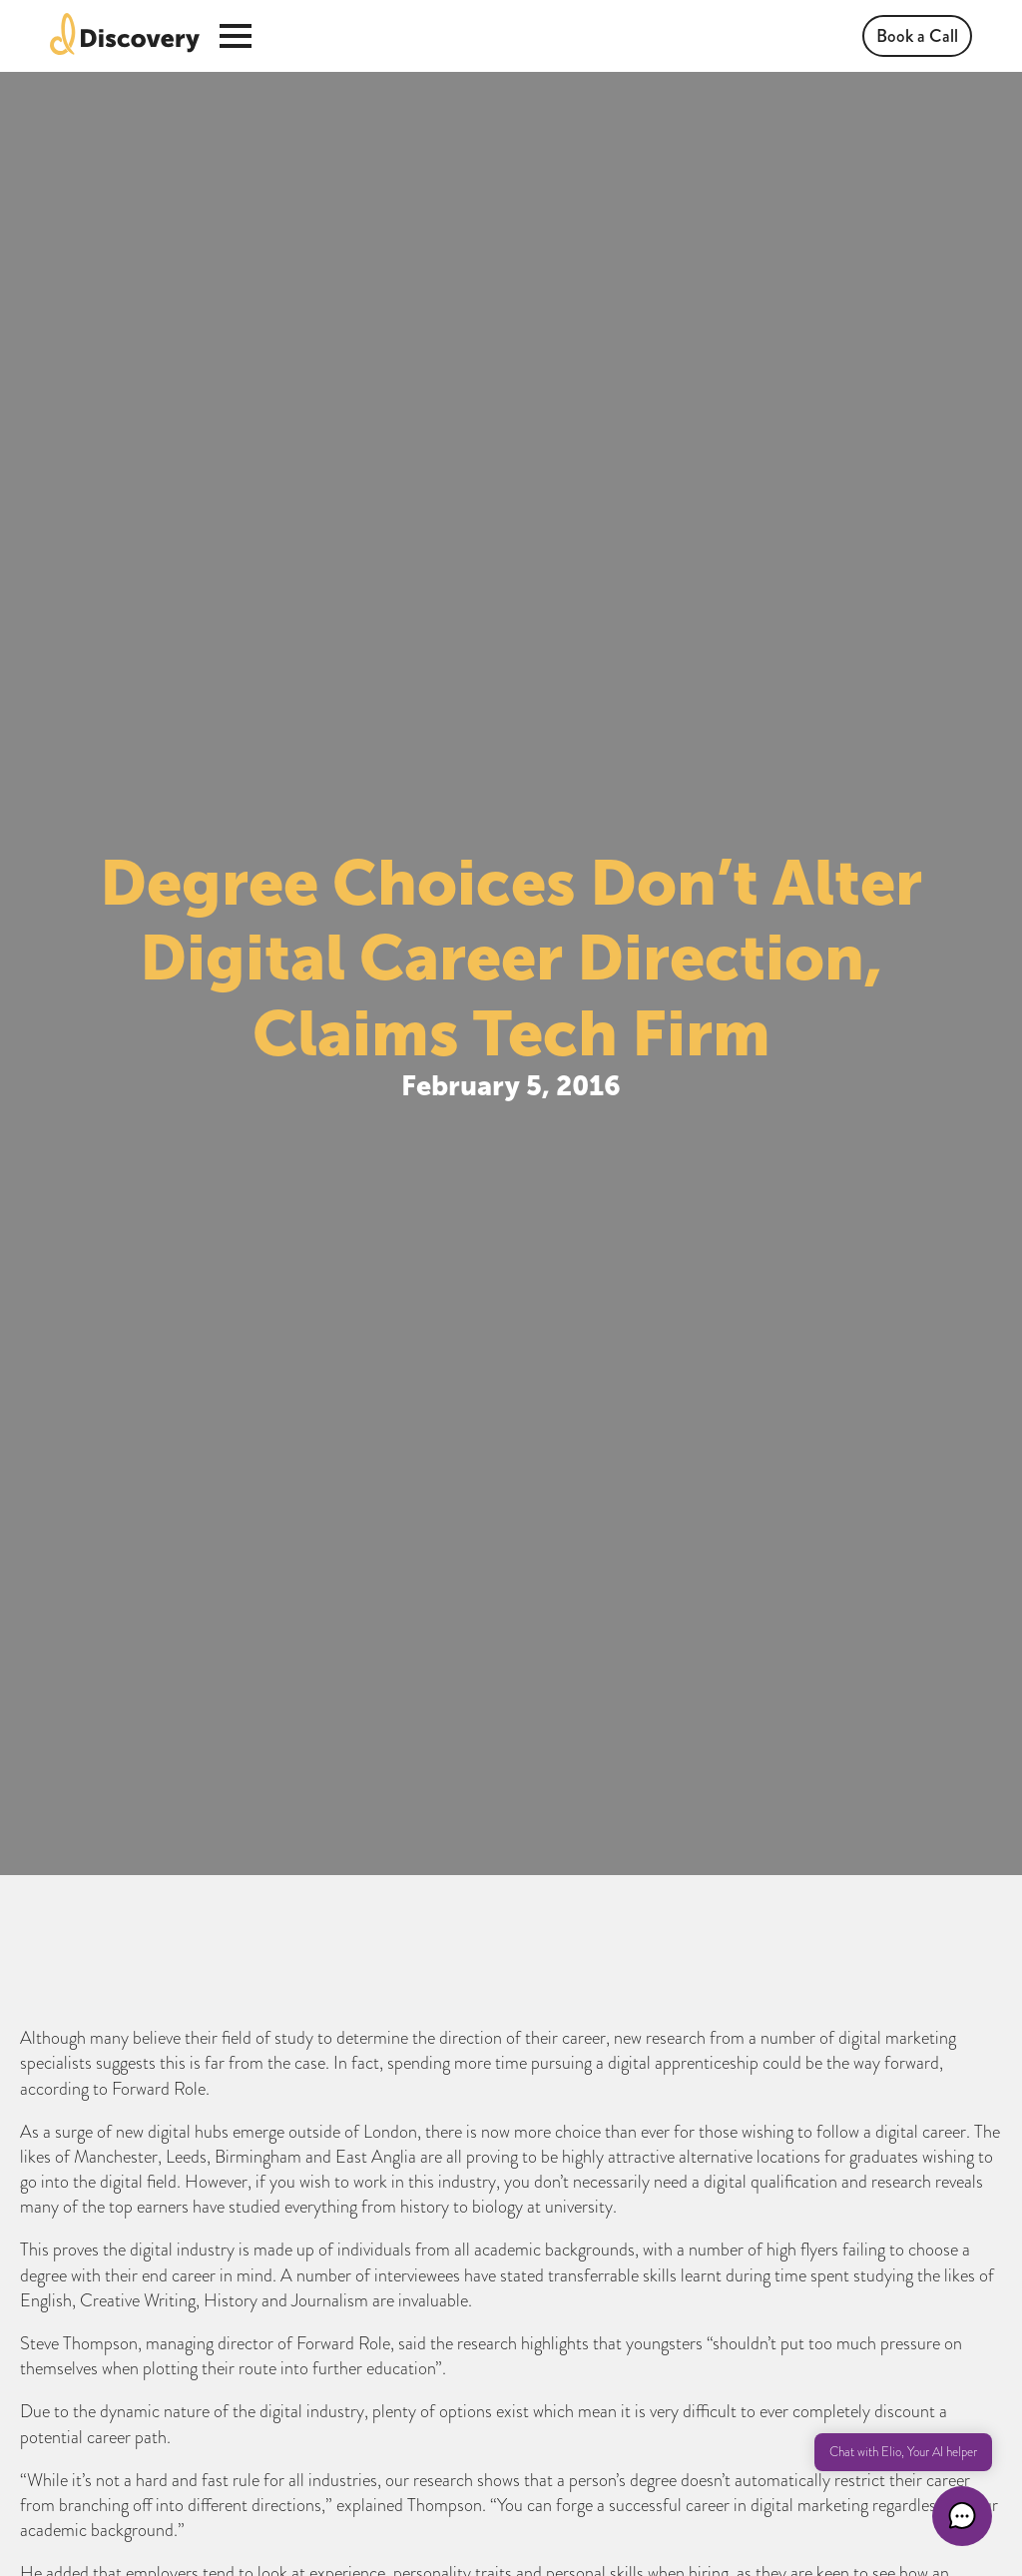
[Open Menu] (236, 36)
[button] (962, 2516)
